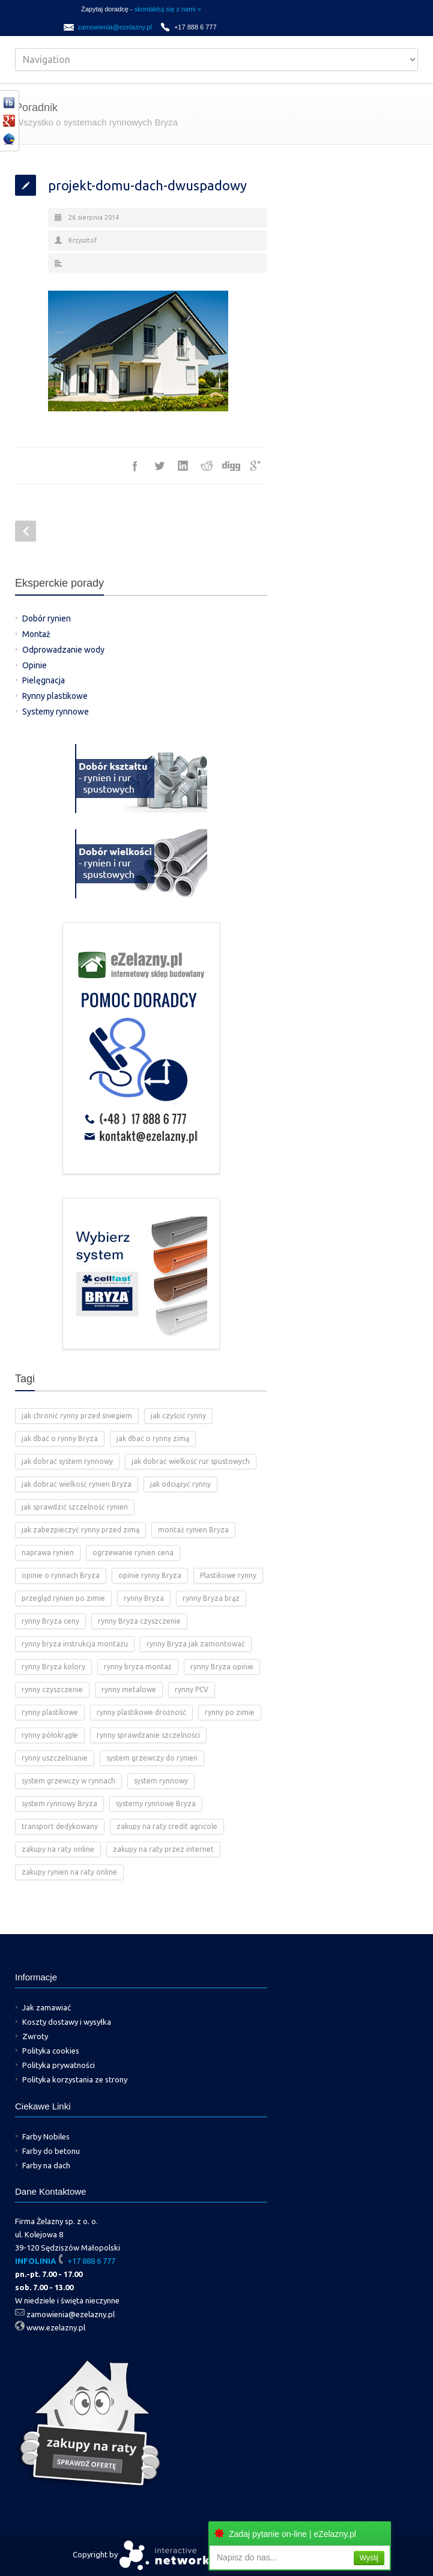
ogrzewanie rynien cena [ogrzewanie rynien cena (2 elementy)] (133, 1552)
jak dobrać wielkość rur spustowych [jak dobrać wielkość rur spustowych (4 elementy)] (191, 1461)
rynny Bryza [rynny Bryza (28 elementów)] (144, 1598)
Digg (231, 466)
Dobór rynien (46, 618)
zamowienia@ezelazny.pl (114, 27)
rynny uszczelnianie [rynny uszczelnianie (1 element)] (55, 1758)
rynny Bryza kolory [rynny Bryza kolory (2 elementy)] (53, 1666)
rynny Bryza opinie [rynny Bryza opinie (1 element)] (221, 1666)
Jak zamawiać (46, 2007)
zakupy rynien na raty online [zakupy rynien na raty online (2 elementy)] (69, 1872)
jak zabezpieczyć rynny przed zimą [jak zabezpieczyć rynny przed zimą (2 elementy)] (80, 1530)
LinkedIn (183, 466)
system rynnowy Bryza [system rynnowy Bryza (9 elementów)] (59, 1803)
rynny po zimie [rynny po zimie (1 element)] (230, 1712)
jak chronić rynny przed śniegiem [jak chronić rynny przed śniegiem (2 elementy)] (77, 1416)
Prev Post (25, 531)
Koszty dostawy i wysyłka (66, 2022)
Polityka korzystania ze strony (74, 2079)
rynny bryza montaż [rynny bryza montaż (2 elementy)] (138, 1666)
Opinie (34, 665)
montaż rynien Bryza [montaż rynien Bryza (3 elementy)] (193, 1530)
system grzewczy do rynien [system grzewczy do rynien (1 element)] (152, 1758)
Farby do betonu (51, 2151)
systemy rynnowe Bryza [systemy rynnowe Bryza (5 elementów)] (156, 1803)
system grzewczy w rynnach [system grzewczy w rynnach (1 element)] (68, 1781)
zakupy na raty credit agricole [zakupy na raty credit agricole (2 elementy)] (167, 1826)
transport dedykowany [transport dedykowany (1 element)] (60, 1826)
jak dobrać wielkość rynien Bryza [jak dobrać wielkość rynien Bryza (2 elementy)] (77, 1484)
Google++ (255, 466)
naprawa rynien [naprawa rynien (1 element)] (48, 1552)
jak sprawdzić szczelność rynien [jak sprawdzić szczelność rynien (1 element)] (75, 1507)
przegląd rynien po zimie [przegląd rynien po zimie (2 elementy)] (63, 1598)
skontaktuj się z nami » (168, 9)
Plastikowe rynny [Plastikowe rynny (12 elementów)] (228, 1575)
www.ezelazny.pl (55, 2327)
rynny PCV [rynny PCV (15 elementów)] (191, 1689)
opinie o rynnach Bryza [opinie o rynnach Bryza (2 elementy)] (61, 1575)
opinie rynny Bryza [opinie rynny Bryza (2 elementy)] (149, 1575)
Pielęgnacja (43, 680)
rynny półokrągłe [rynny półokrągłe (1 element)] (50, 1735)
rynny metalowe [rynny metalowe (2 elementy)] (128, 1689)
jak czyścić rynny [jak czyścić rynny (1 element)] (178, 1416)
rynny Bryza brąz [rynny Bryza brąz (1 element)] (211, 1598)
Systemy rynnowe (55, 711)
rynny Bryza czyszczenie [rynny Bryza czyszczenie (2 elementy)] (139, 1621)
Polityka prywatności (58, 2065)
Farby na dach (46, 2165)
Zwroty (35, 2036)
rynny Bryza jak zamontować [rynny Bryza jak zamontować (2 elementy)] (196, 1644)
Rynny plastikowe (55, 696)
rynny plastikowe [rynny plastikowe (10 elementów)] (50, 1712)
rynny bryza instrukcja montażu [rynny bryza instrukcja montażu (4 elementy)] (75, 1644)
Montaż (36, 634)
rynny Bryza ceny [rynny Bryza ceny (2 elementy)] (50, 1621)
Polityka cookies (50, 2050)
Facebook (135, 466)
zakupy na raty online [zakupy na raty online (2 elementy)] (58, 1849)
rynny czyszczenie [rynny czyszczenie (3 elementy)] (52, 1689)
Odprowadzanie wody (63, 650)
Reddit (207, 466)
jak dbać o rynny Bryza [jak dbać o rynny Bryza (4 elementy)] (60, 1438)
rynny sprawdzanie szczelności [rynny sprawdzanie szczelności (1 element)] (148, 1735)
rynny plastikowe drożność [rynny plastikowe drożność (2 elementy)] (141, 1712)
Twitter (159, 466)
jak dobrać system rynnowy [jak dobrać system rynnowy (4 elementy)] (67, 1461)
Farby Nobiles (46, 2136)
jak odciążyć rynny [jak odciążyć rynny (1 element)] (180, 1484)
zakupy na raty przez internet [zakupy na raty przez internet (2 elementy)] (163, 1849)
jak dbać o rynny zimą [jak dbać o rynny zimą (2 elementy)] (153, 1438)
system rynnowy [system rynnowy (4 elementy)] (161, 1781)
